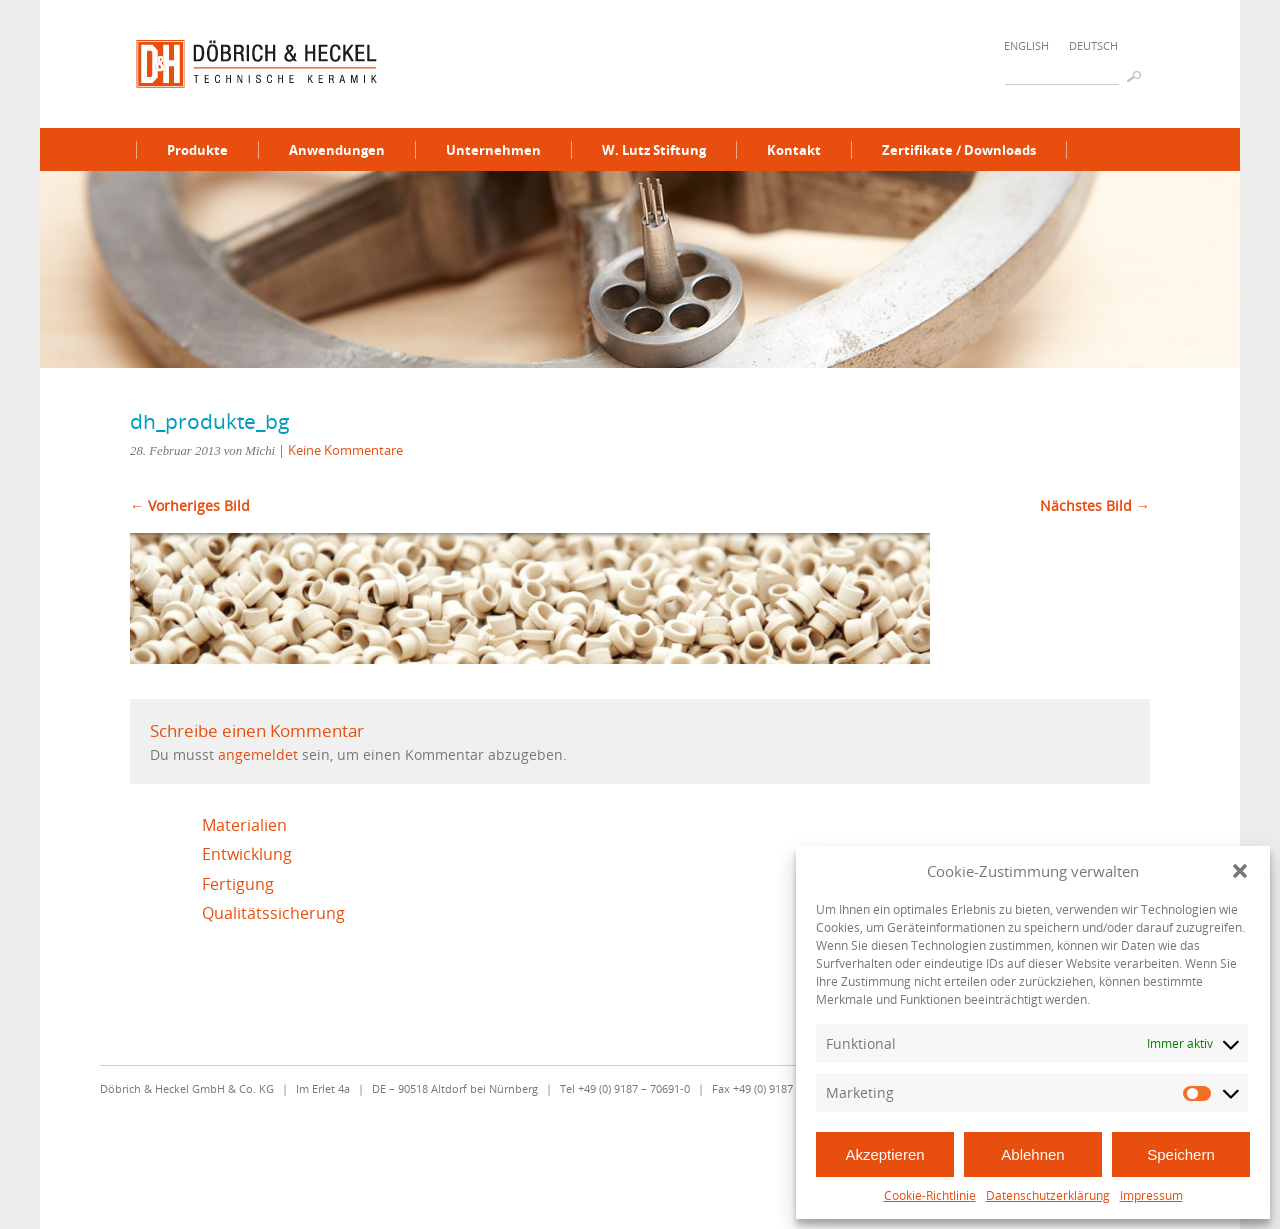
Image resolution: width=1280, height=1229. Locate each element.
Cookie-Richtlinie (930, 1195)
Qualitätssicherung (273, 913)
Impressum (1151, 1195)
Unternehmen (493, 150)
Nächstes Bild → (1095, 505)
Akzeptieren (884, 1154)
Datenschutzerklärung (1048, 1195)
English (1026, 45)
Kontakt (794, 150)
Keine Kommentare (345, 450)
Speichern (1181, 1154)
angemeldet (258, 754)
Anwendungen (337, 150)
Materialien (244, 825)
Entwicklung (247, 854)
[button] (1240, 871)
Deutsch (1093, 45)
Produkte (197, 150)
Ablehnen (1032, 1154)
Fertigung (238, 884)
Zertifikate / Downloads (959, 150)
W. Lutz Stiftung (654, 150)
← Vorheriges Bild (190, 505)
